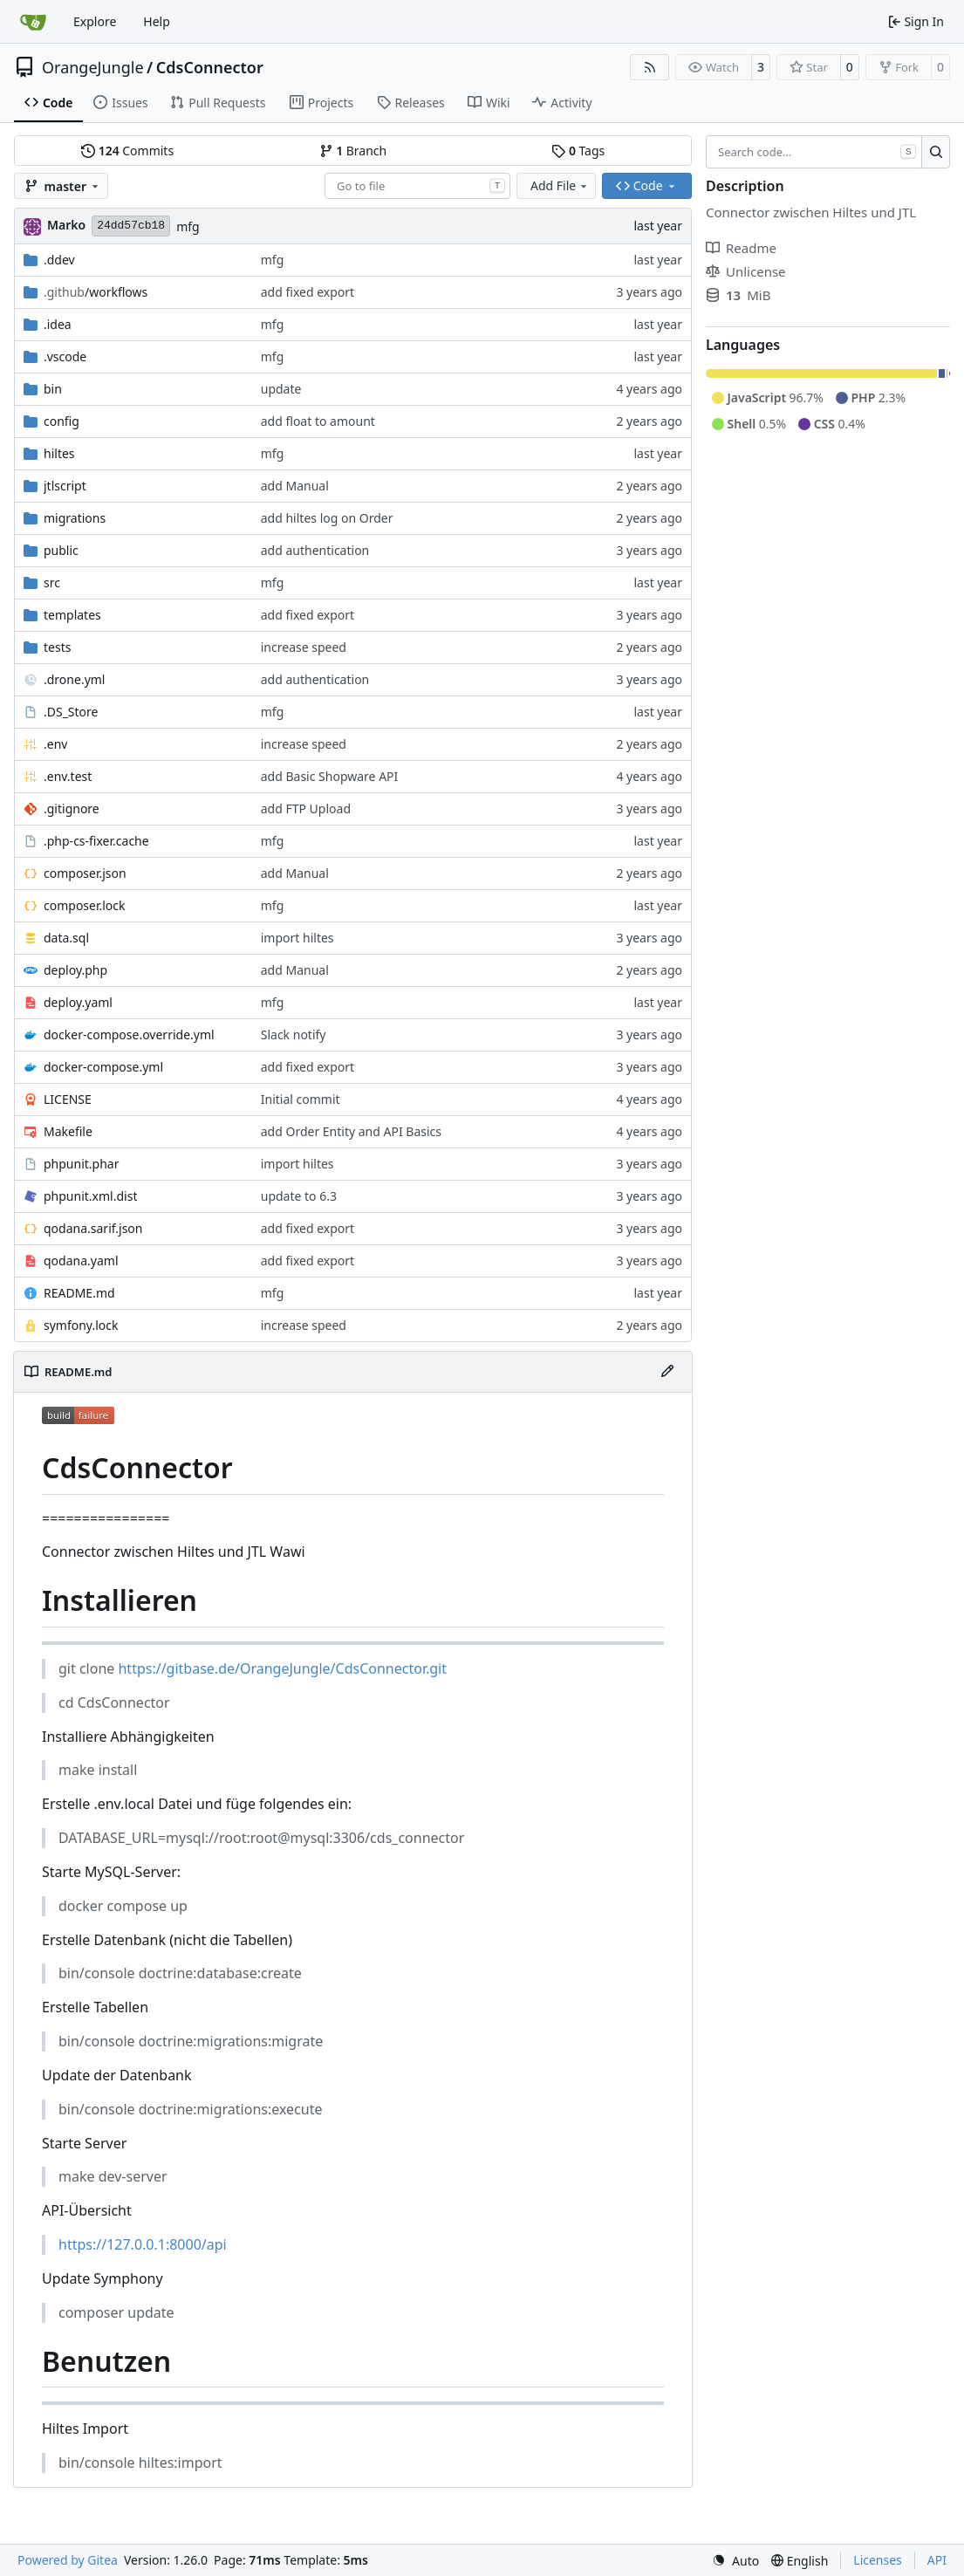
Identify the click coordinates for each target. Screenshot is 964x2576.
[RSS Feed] (650, 67)
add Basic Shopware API (330, 776)
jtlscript (65, 485)
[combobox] (417, 186)
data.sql (66, 937)
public (61, 550)
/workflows (95, 292)
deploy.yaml (78, 1002)
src (52, 582)
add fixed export (307, 292)
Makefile (68, 1131)
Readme (741, 248)
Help (156, 21)
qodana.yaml (81, 1260)
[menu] (735, 2560)
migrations (75, 518)
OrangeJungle (93, 67)
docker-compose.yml (103, 1066)
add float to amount (318, 421)
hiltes (59, 453)
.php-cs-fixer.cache (96, 840)
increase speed (303, 647)
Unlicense (746, 271)
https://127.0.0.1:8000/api (142, 2244)
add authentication (315, 550)
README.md (79, 1293)
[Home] (33, 22)
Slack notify (293, 1034)
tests (57, 647)
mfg (188, 226)
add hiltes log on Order (327, 518)
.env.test (68, 776)
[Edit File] (667, 1372)
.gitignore (71, 808)
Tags (578, 150)
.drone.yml (74, 679)
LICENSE (68, 1099)
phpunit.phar (82, 1163)
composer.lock (85, 905)
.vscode (65, 356)
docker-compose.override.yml (129, 1034)
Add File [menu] (560, 185)
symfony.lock (81, 1325)
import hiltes (297, 937)
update (281, 388)
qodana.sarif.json (93, 1228)
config (61, 421)
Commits (127, 150)
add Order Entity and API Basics (351, 1131)
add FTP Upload (306, 808)
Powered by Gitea (67, 2560)
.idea (58, 324)
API (937, 2560)
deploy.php (75, 970)
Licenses (877, 2560)
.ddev (59, 259)
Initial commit (300, 1099)
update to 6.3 (299, 1196)
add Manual (295, 485)
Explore (94, 21)
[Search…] (935, 151)
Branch (353, 150)
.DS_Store (71, 711)
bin (53, 388)
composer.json (85, 873)
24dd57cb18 (131, 225)
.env (55, 744)
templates (72, 614)
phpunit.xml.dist (90, 1196)
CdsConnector (209, 67)
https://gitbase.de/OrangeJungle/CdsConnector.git (282, 1668)
